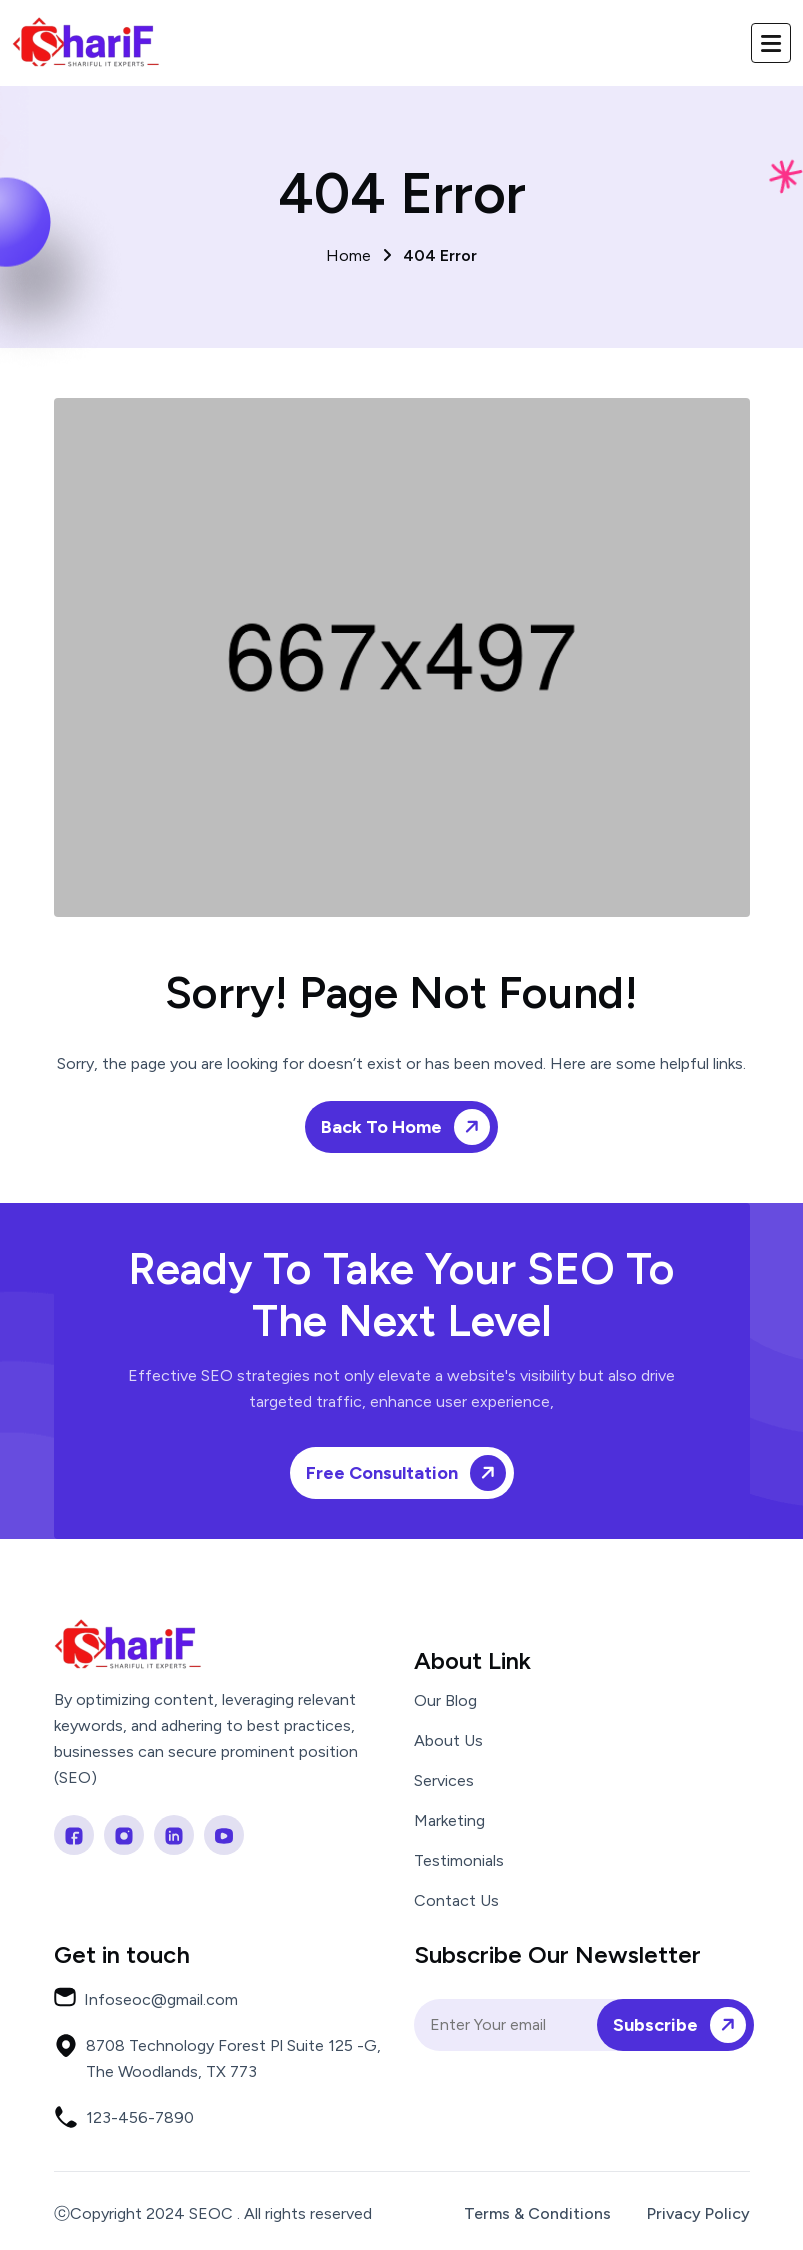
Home (401, 256)
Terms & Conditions (537, 2214)
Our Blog (445, 1701)
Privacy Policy (698, 2214)
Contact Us (456, 1901)
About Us (448, 1741)
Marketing (449, 1821)
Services (444, 1781)
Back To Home (409, 1126)
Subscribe (683, 2024)
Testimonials (459, 1861)
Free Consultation (409, 1472)
